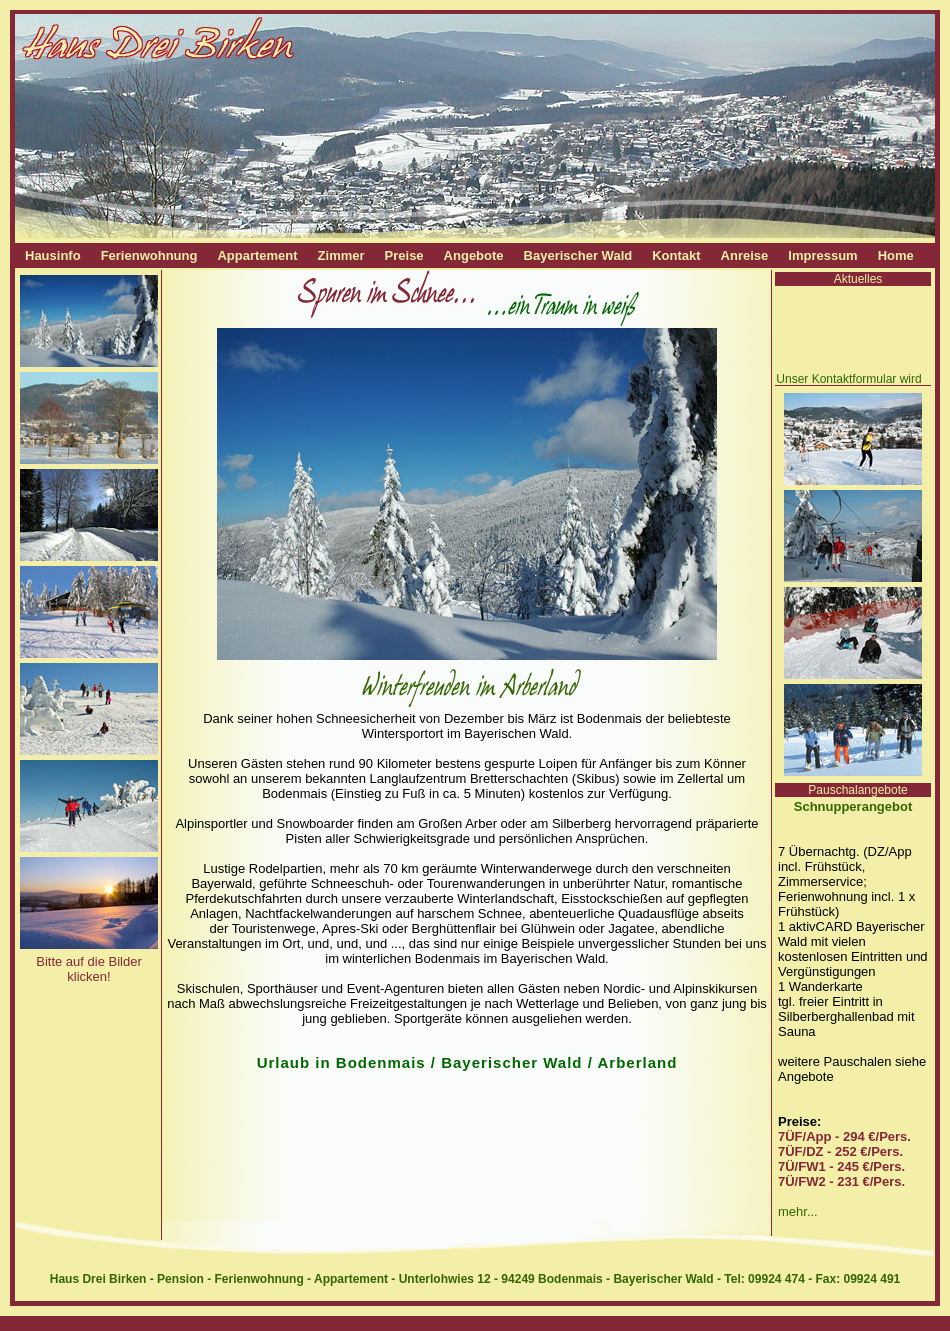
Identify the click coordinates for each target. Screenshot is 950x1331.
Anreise (745, 255)
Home (896, 255)
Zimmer (341, 255)
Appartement (257, 255)
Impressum (822, 255)
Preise (404, 255)
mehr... (798, 1211)
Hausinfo (53, 255)
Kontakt (676, 255)
